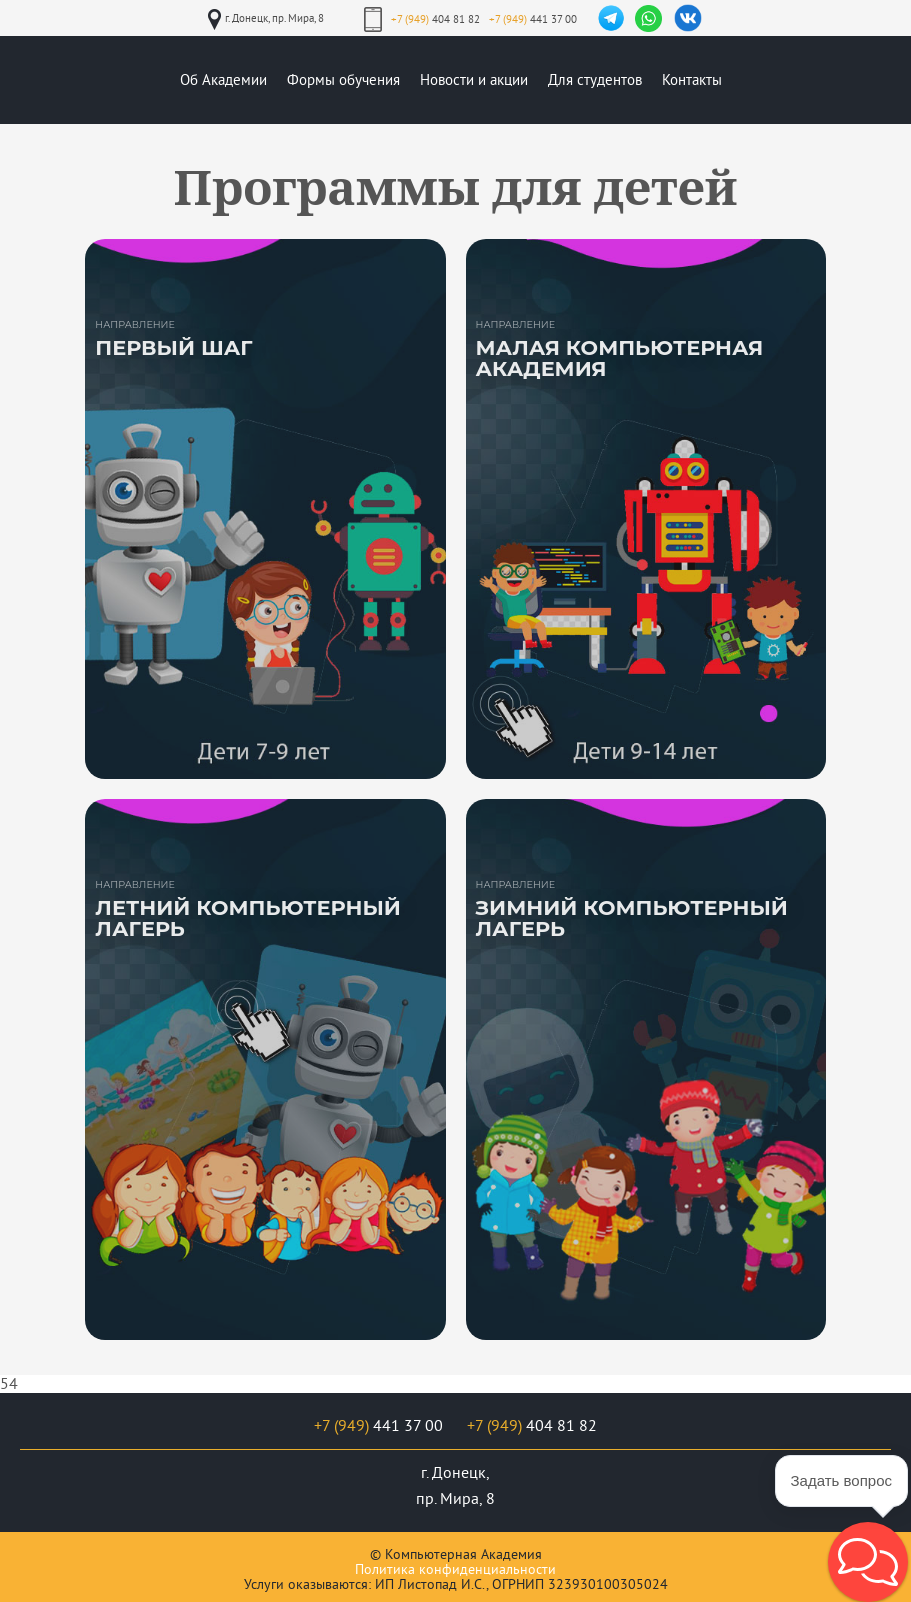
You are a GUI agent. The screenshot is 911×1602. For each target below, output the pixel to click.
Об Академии (223, 80)
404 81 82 (435, 19)
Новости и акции (474, 80)
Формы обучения (343, 80)
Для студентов (595, 80)
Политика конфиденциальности (455, 1569)
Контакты (692, 80)
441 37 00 (533, 19)
